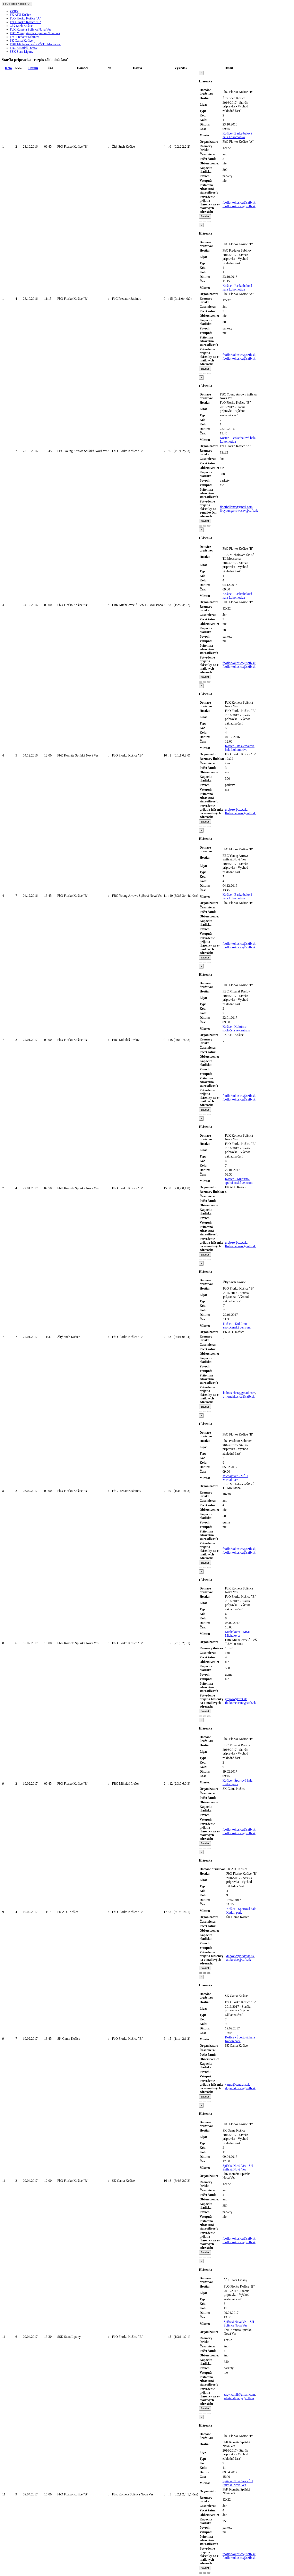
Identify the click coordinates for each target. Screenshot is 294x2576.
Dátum (33, 68)
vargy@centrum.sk (237, 2084)
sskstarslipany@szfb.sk (239, 2398)
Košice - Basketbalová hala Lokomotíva (237, 135)
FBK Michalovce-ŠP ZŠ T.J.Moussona (35, 44)
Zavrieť (205, 216)
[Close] (201, 73)
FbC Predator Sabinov (24, 37)
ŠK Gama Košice (21, 40)
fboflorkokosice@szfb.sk (239, 202)
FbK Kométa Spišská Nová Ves (30, 29)
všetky (14, 11)
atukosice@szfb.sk (238, 1959)
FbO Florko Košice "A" (25, 18)
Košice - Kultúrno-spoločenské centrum (236, 1028)
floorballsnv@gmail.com (236, 507)
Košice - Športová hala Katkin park (237, 1782)
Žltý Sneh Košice (21, 25)
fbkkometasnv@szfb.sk (240, 813)
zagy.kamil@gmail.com (239, 2394)
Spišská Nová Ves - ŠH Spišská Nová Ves (238, 2167)
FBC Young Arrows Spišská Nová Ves (35, 33)
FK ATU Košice (20, 14)
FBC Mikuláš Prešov (23, 48)
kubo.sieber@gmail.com (239, 1393)
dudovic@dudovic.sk (240, 1956)
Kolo (8, 68)
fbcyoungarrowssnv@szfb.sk (239, 510)
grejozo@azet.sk (236, 809)
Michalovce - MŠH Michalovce (235, 1477)
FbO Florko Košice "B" (16, 3)
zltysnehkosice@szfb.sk (239, 1396)
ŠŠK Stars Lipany (21, 51)
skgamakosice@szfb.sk (240, 2088)
